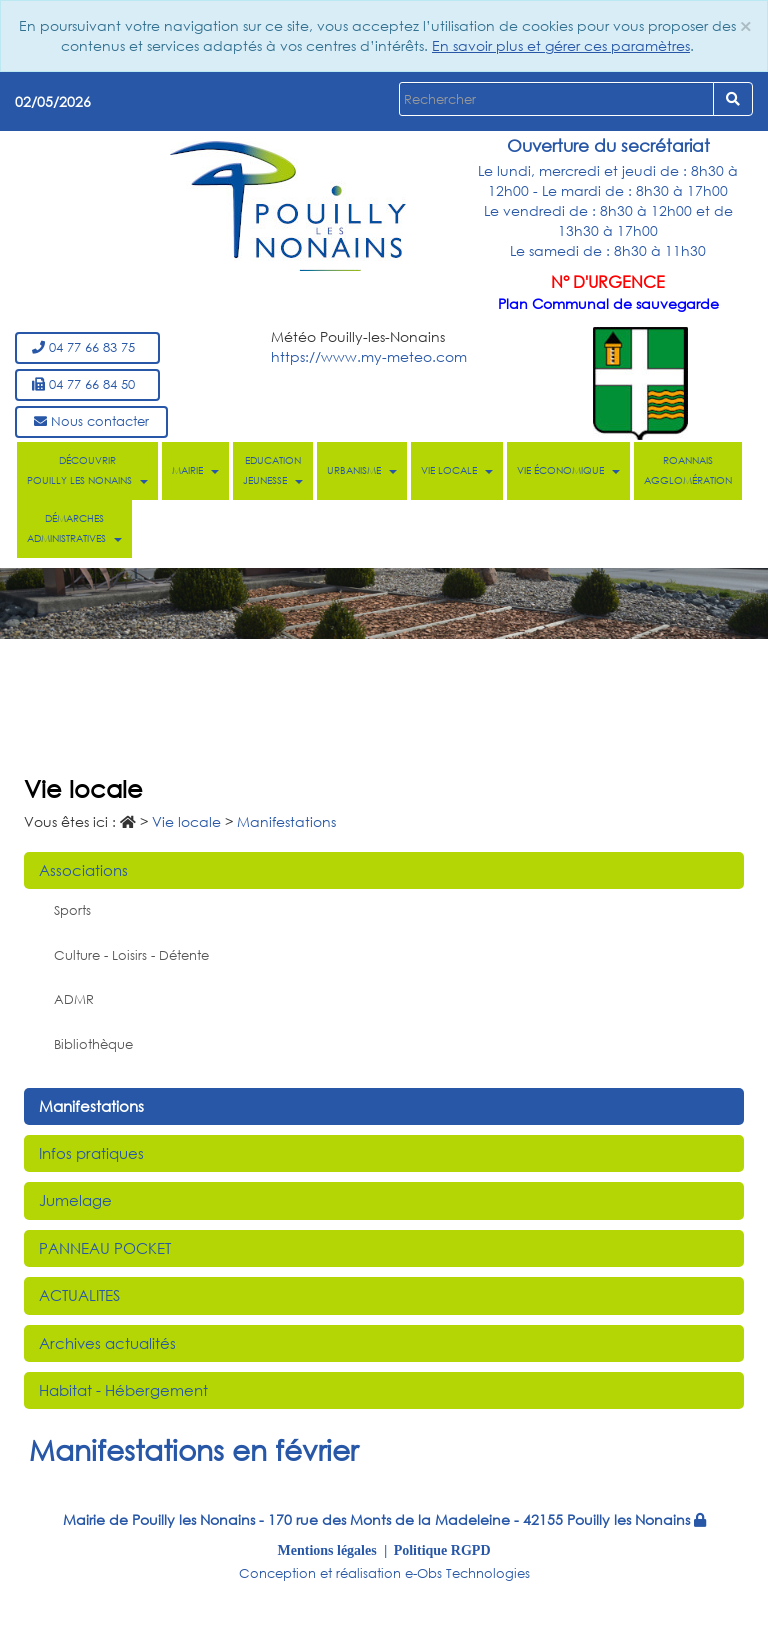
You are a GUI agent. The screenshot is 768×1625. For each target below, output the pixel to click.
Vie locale (457, 470)
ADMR (74, 999)
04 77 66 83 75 (87, 347)
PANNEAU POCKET (105, 1248)
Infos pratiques (91, 1153)
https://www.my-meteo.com (369, 356)
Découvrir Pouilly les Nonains (87, 470)
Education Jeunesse (273, 470)
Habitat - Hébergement (123, 1390)
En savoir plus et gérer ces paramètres (561, 45)
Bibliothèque (93, 1044)
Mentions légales (327, 1550)
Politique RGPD (442, 1550)
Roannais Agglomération (688, 470)
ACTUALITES (79, 1295)
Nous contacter (91, 421)
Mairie (195, 470)
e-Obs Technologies (467, 1573)
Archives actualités (107, 1343)
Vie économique (568, 470)
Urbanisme (362, 470)
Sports (72, 910)
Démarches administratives (74, 528)
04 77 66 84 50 (87, 384)
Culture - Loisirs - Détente (131, 955)
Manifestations (91, 1106)
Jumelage (75, 1200)
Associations (83, 870)
